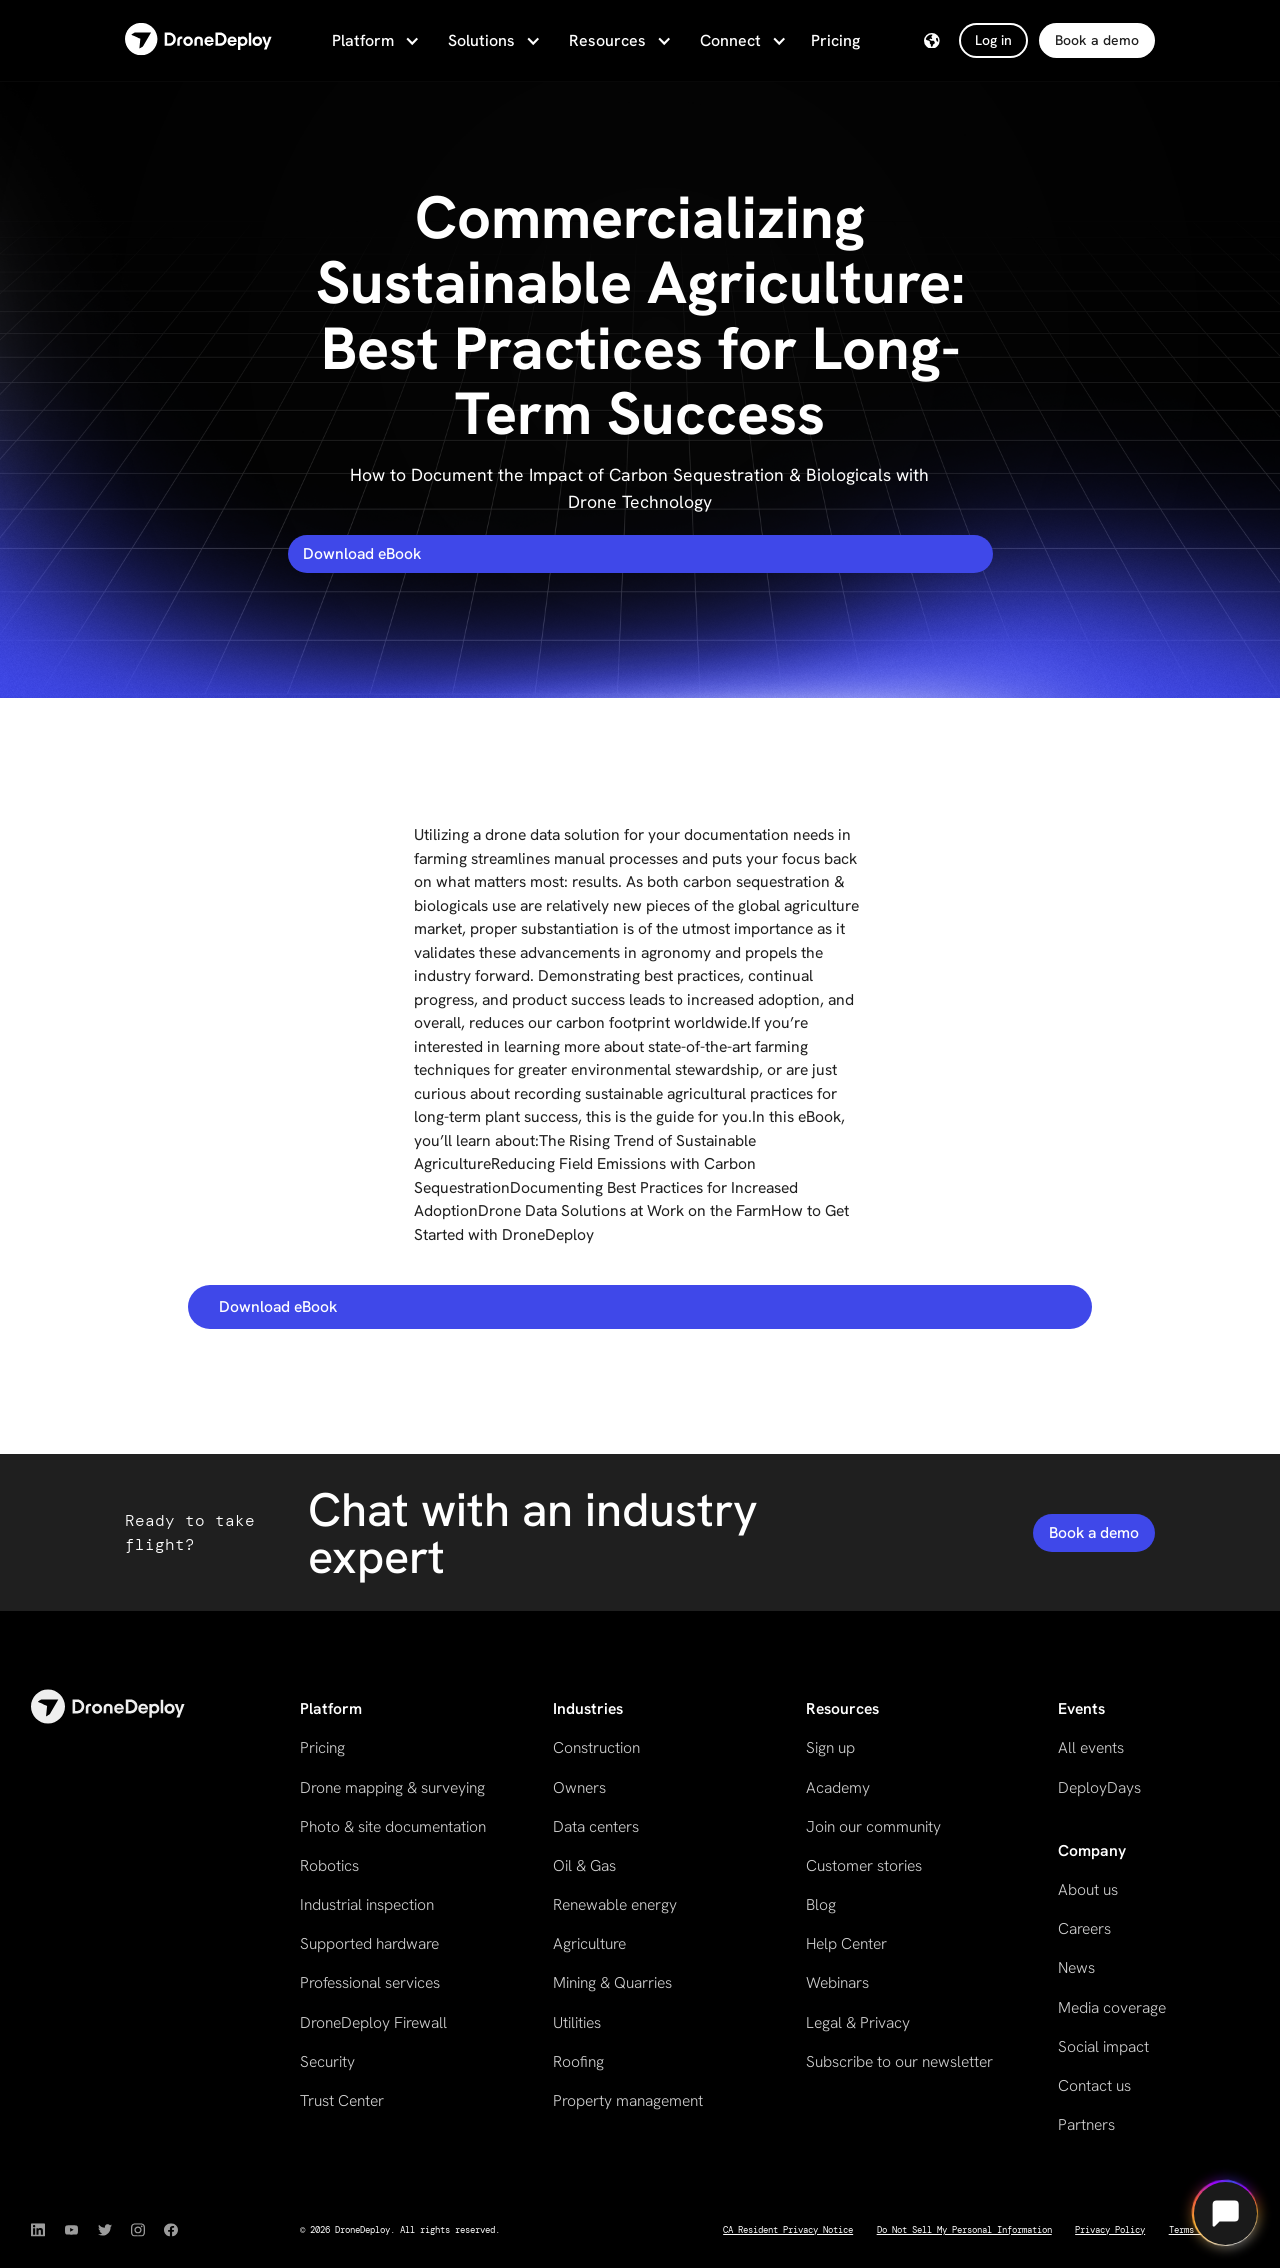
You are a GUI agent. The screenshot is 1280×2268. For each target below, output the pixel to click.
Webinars (837, 1982)
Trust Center (342, 2100)
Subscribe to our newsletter (899, 2061)
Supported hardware (369, 1943)
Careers (1084, 1928)
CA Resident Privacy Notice (788, 2230)
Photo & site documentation (393, 1826)
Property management (628, 2100)
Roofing (578, 2061)
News (1076, 1967)
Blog (821, 1904)
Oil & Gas (584, 1865)
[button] (374, 41)
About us (1088, 1889)
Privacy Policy (1110, 2230)
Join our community (873, 1826)
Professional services (370, 1982)
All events (1091, 1747)
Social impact (1103, 2046)
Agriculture (589, 1943)
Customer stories (864, 1865)
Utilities (577, 2022)
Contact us (1094, 2085)
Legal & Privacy (858, 2022)
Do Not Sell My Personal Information (964, 2230)
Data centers (596, 1826)
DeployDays (1099, 1787)
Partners (1086, 2124)
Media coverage (1112, 2007)
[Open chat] (1225, 2213)
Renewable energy (615, 1904)
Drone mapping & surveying (392, 1787)
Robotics (329, 1865)
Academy (838, 1787)
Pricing (835, 40)
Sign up (830, 1747)
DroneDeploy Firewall (373, 2022)
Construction (596, 1747)
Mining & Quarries (612, 1982)
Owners (579, 1787)
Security (327, 2061)
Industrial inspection (367, 1904)
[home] (198, 40)
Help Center (846, 1943)
